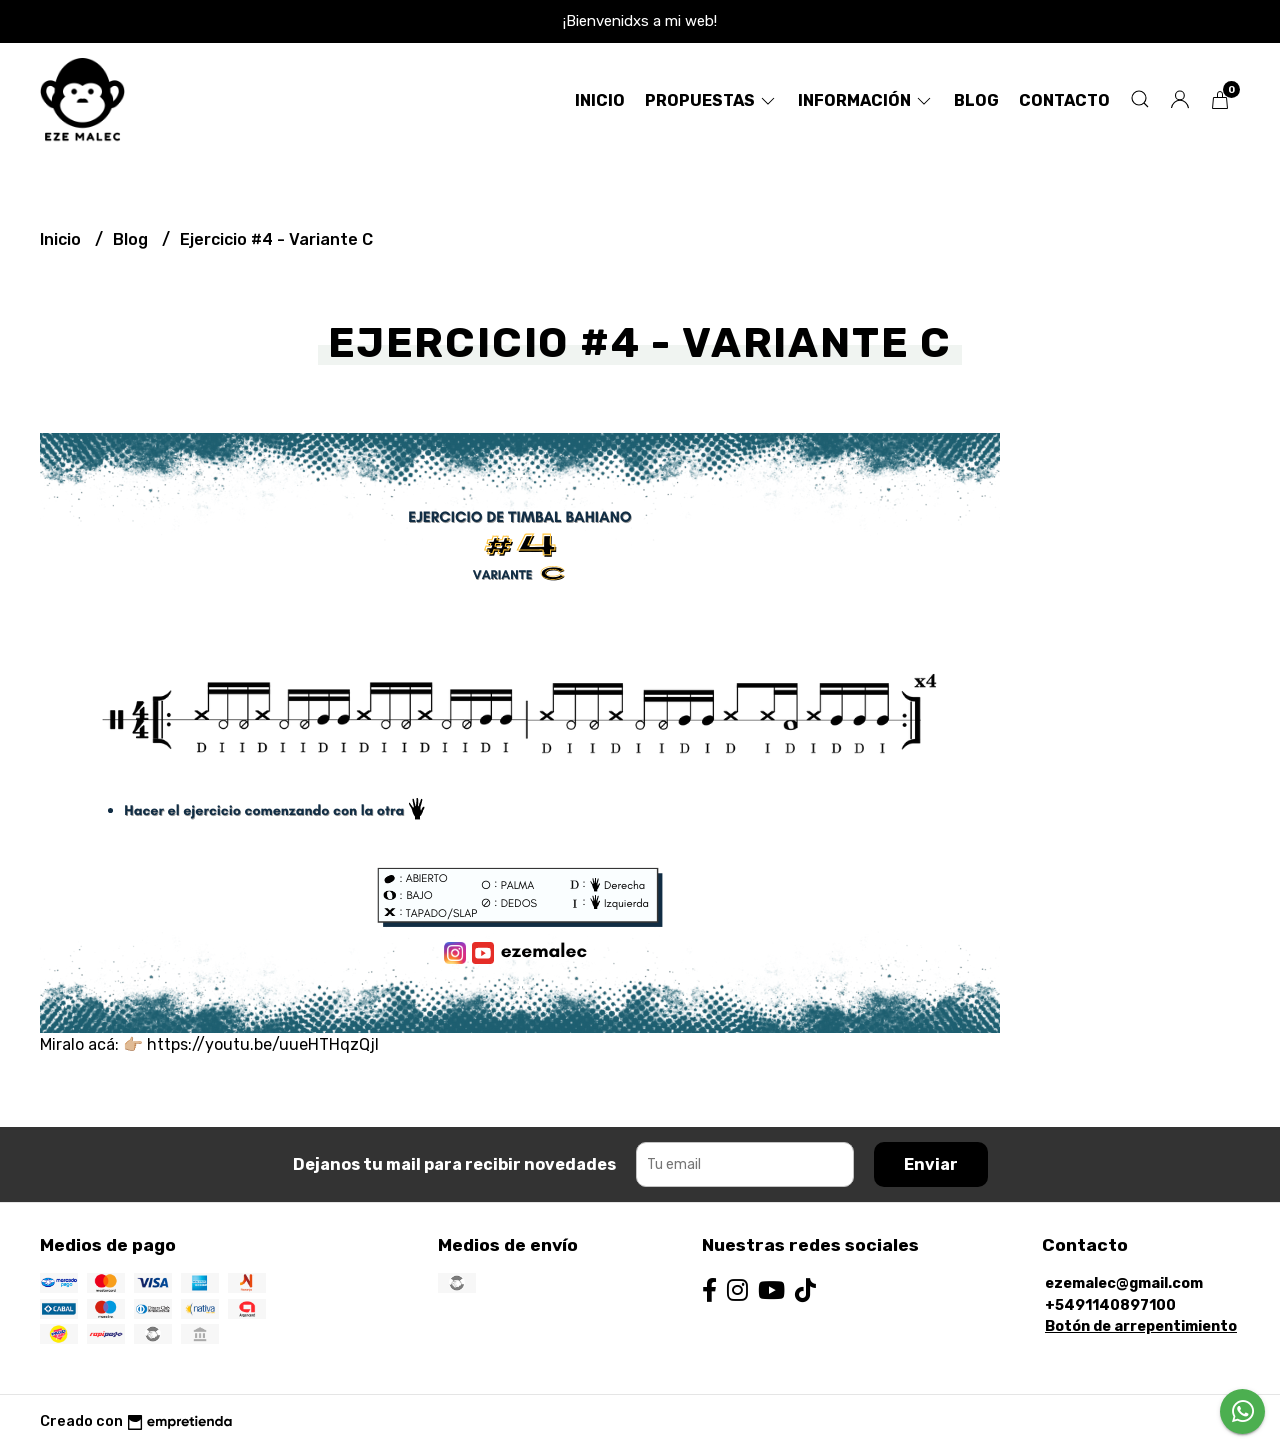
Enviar (931, 1164)
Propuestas (711, 100)
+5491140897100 (1110, 1305)
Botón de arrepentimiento (1141, 1326)
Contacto (1064, 100)
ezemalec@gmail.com (1124, 1283)
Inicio (600, 100)
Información (866, 100)
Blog (976, 100)
